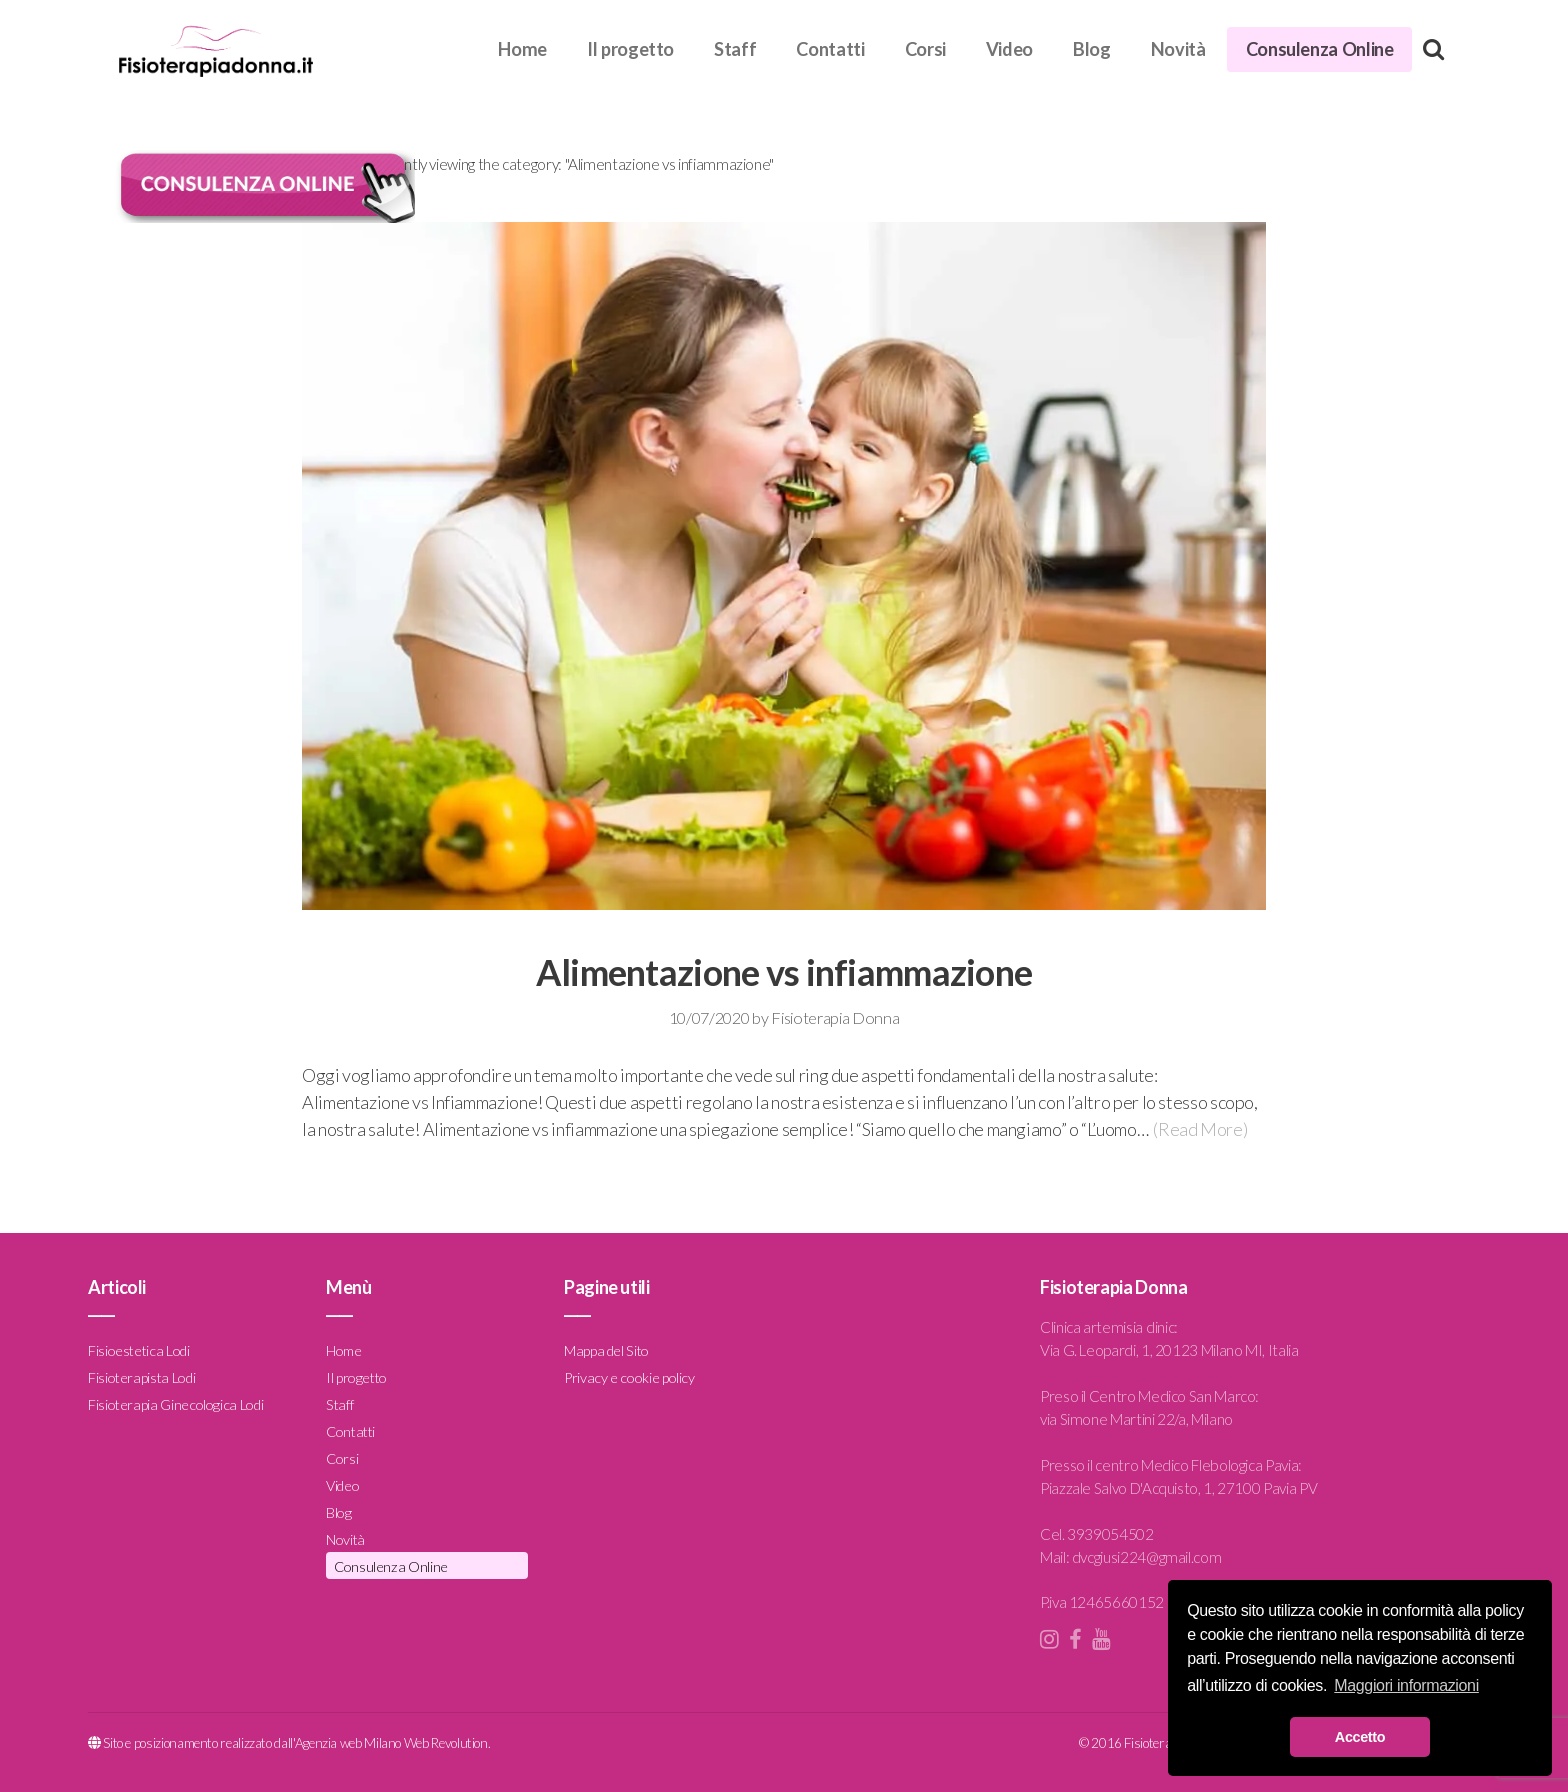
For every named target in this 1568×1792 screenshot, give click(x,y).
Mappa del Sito (606, 1350)
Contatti (830, 49)
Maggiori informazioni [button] (1406, 1685)
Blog (1092, 49)
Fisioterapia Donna (835, 1017)
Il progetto (630, 49)
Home (522, 49)
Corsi (925, 49)
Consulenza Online (1320, 49)
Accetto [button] (1360, 1737)
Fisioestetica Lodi (139, 1350)
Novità (1178, 49)
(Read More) (1200, 1129)
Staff (735, 49)
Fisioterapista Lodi (141, 1377)
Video (1009, 49)
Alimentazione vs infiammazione (784, 972)
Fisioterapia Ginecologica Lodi (175, 1404)
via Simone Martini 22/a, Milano (1136, 1419)
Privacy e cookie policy (629, 1377)
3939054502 (1110, 1534)
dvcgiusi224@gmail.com (1146, 1557)
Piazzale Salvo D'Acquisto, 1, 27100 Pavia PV (1178, 1488)
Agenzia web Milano (348, 1743)
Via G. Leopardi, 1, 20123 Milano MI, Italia (1169, 1350)
